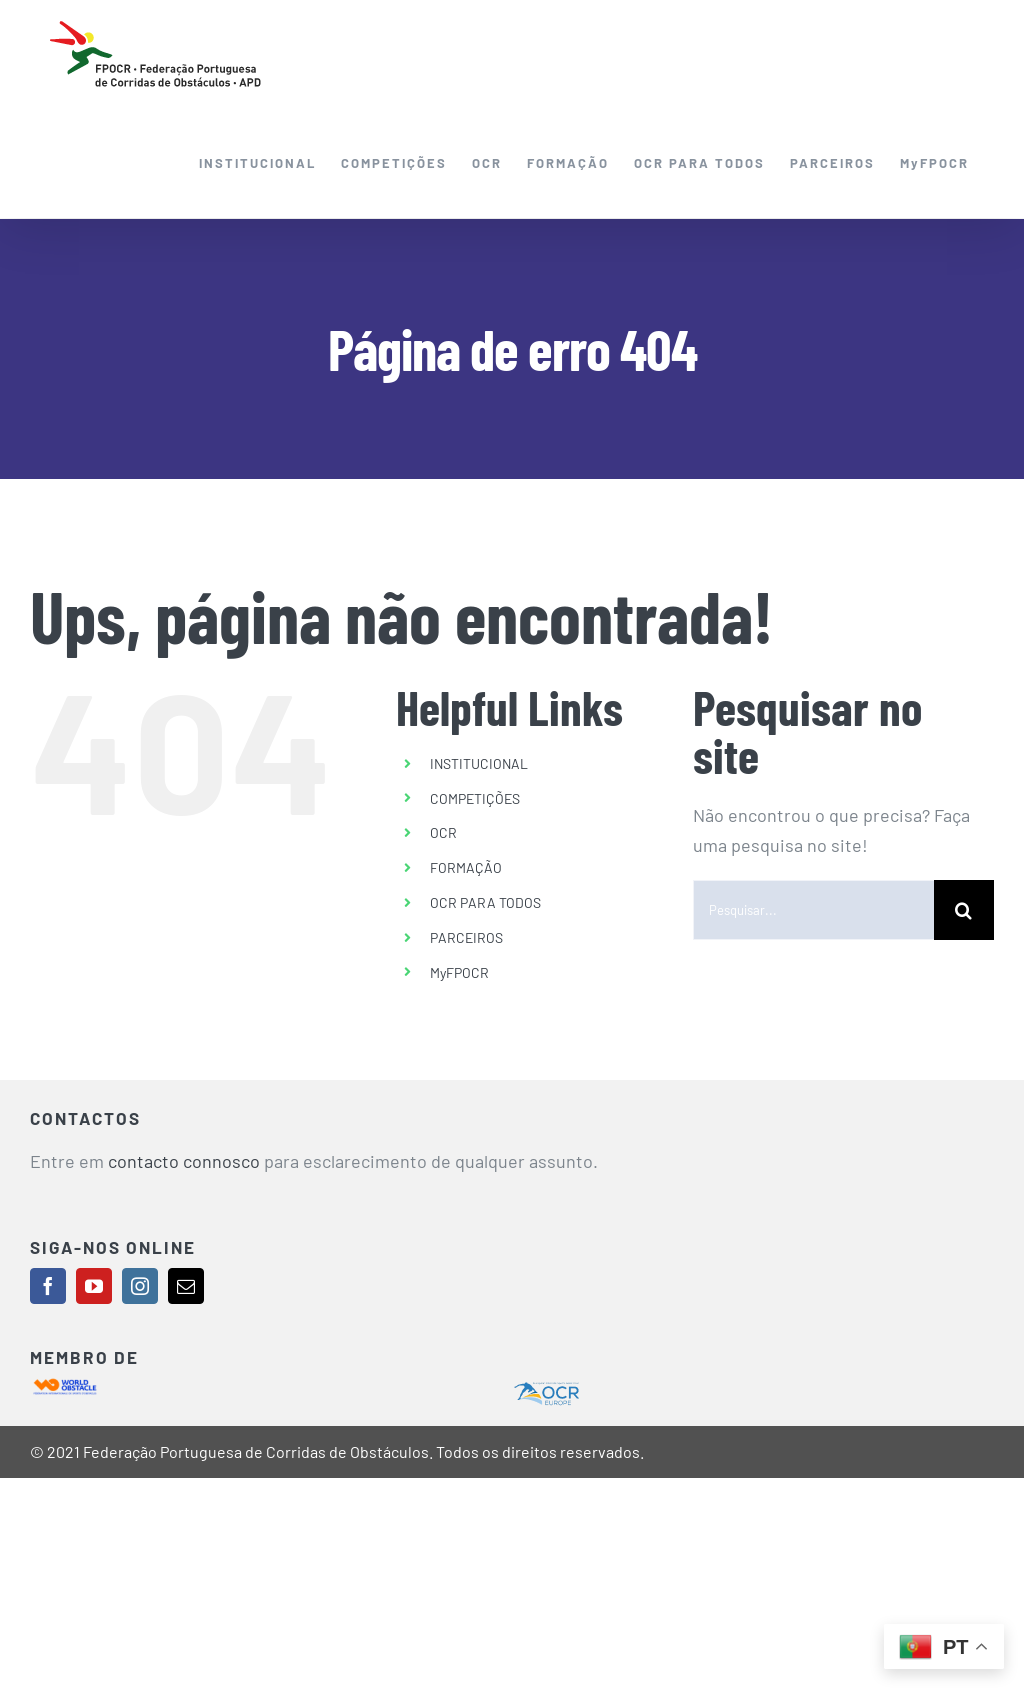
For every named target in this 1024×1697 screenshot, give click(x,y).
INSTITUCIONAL (479, 763)
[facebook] (48, 1286)
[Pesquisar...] (813, 910)
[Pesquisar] (964, 910)
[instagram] (140, 1286)
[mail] (186, 1286)
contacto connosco (184, 1161)
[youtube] (94, 1286)
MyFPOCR (459, 972)
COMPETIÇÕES (475, 798)
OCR (443, 832)
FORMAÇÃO (466, 867)
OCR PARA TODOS (485, 902)
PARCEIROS (466, 937)
